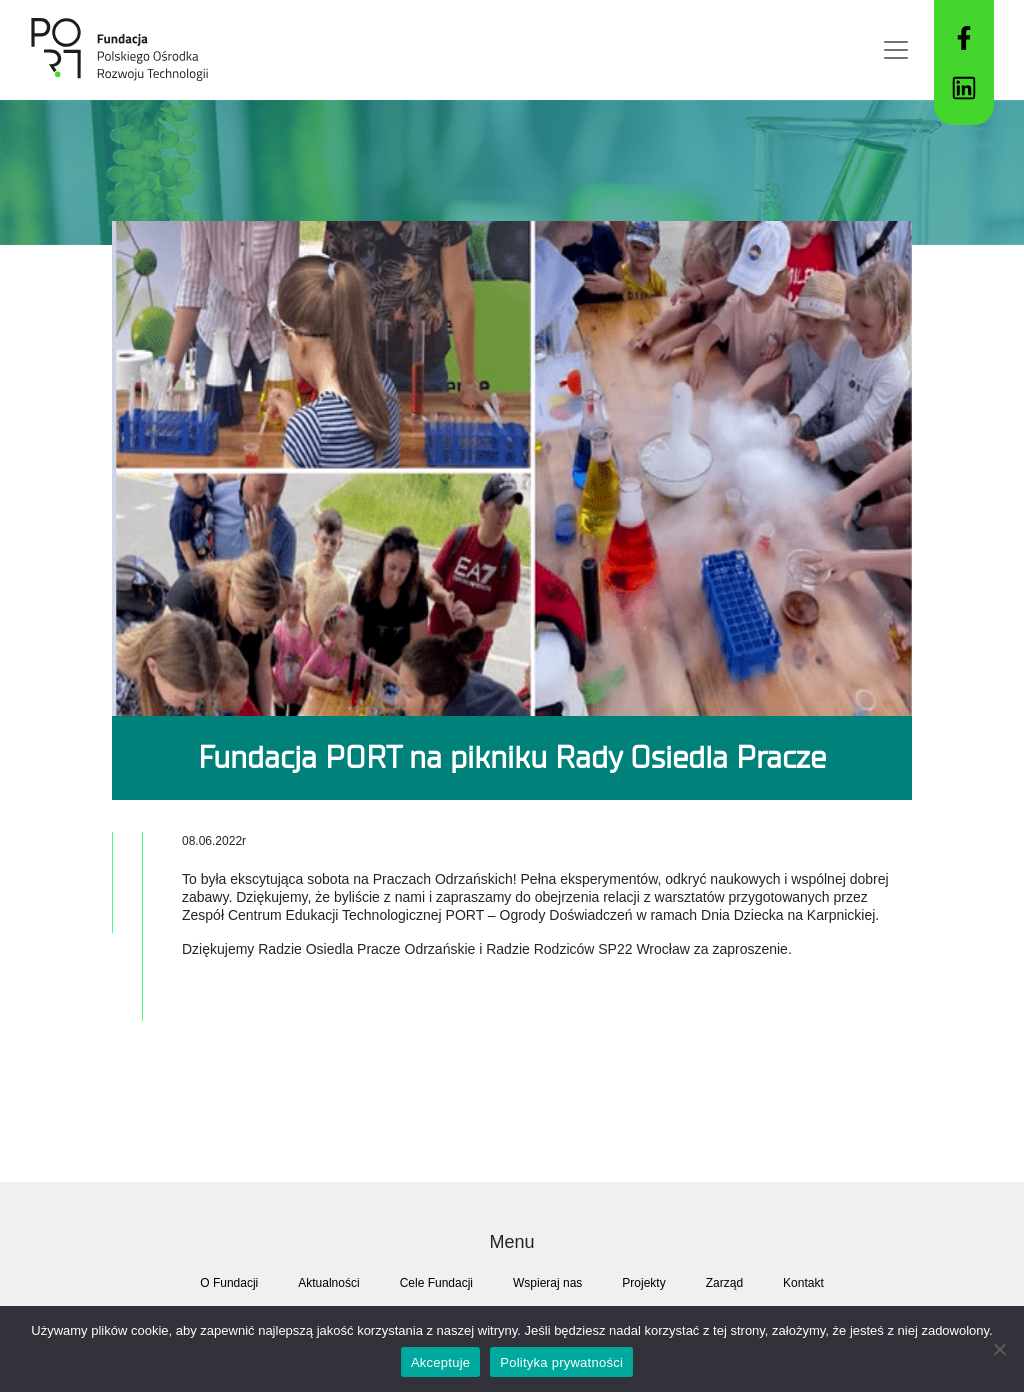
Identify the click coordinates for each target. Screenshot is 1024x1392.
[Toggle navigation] (896, 50)
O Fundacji (229, 1283)
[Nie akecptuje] (999, 1349)
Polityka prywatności (561, 1362)
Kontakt (803, 1283)
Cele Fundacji (436, 1283)
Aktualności (328, 1283)
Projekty (643, 1283)
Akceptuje (440, 1362)
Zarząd (724, 1283)
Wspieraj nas (547, 1283)
